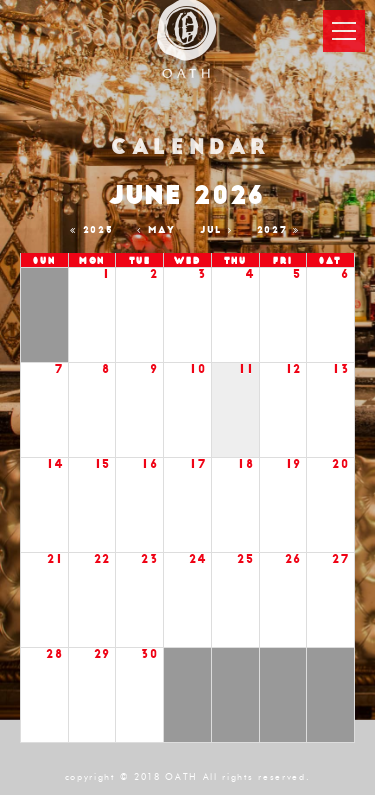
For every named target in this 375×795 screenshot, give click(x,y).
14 (55, 464)
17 (198, 464)
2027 (281, 230)
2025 (94, 230)
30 (149, 654)
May (159, 230)
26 (293, 559)
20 (340, 464)
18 (246, 464)
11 (246, 369)
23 (149, 559)
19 (294, 464)
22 (102, 559)
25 (245, 559)
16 (150, 464)
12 (294, 369)
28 (54, 654)
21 (55, 559)
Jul (219, 230)
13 (341, 369)
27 (340, 559)
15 (103, 464)
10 (198, 369)
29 (102, 654)
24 (197, 559)
